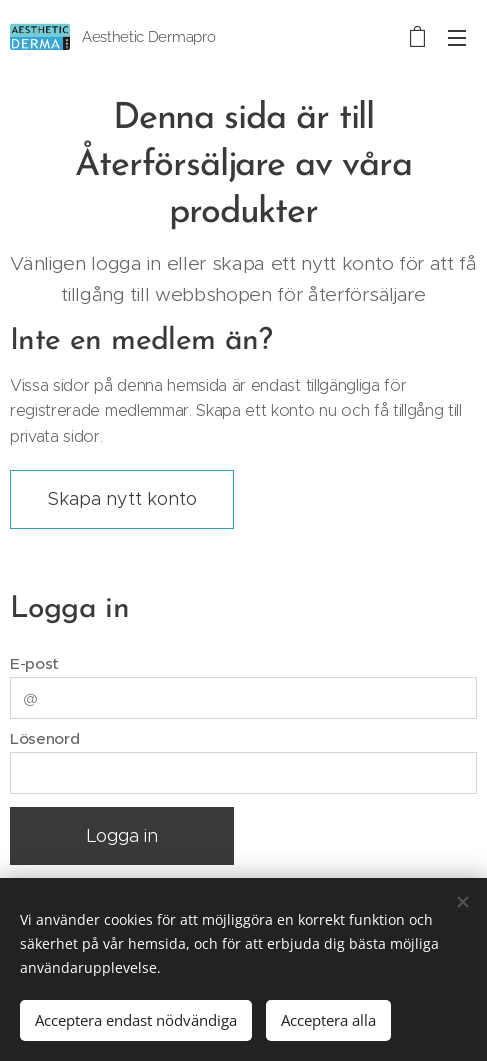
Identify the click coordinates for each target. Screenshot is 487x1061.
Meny (457, 38)
